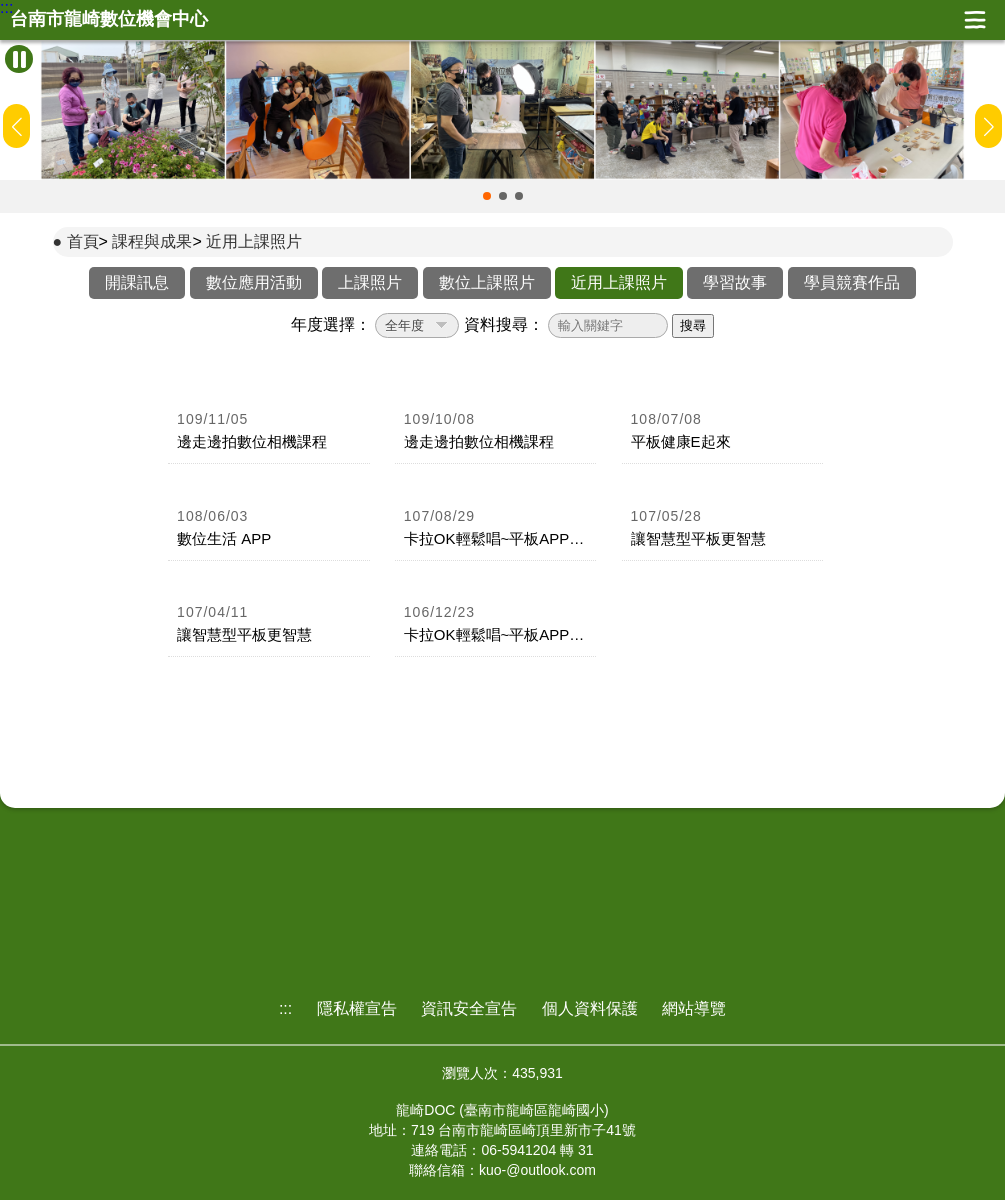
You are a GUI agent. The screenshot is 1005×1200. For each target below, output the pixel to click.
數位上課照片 (487, 282)
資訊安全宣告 (469, 1008)
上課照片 (370, 282)
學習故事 (735, 282)
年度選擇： (331, 324)
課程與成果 (152, 241)
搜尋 (693, 325)
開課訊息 (137, 282)
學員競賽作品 (852, 282)
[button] (487, 196)
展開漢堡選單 (975, 20)
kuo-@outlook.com (537, 1170)
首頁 (83, 241)
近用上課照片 (254, 241)
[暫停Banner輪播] (19, 59)
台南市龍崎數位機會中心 (109, 19)
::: (6, 8)
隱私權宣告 (357, 1008)
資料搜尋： (504, 324)
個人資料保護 (590, 1008)
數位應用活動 (254, 282)
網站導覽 (694, 1008)
